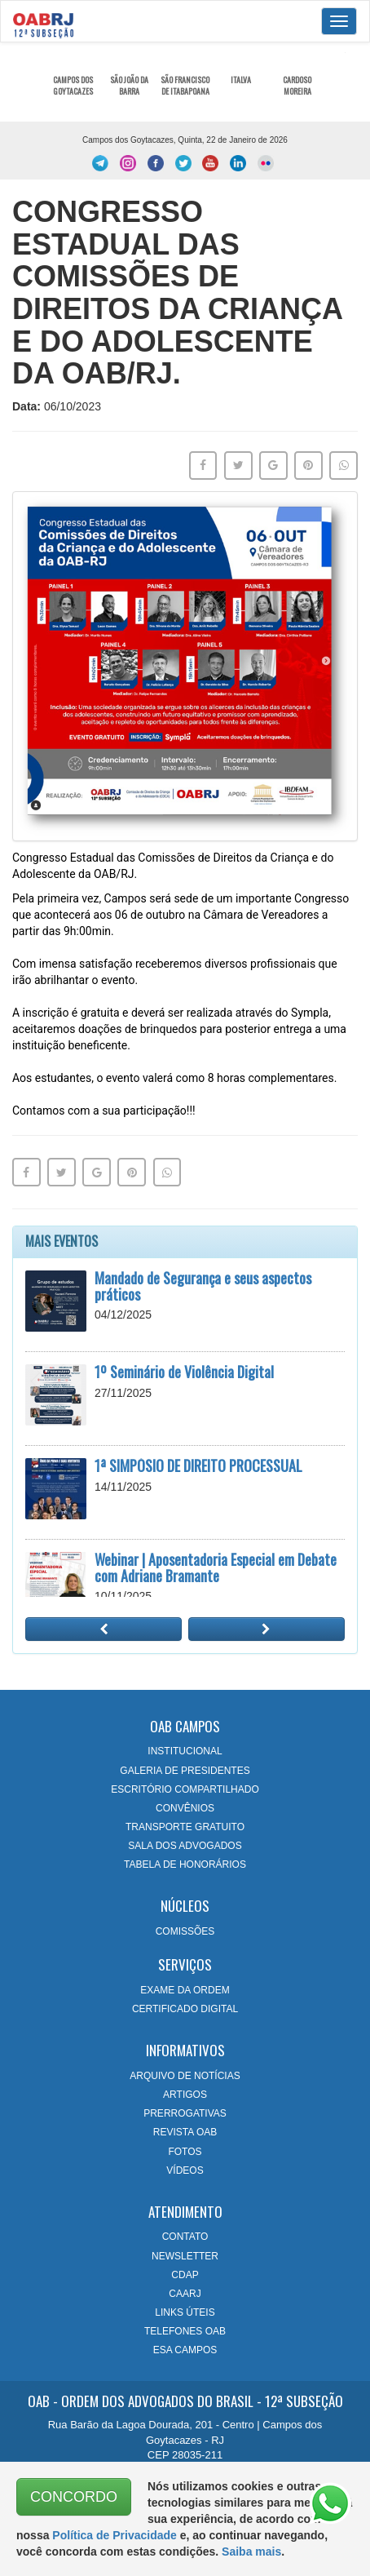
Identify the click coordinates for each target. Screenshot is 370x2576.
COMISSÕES (185, 1931)
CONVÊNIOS (185, 1808)
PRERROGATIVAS (185, 2113)
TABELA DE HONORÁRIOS (185, 1864)
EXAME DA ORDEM (184, 1990)
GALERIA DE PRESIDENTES (184, 1770)
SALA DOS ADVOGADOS (184, 1845)
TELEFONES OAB (185, 2331)
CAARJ (184, 2293)
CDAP (184, 2275)
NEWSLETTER (185, 2256)
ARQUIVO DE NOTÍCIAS (185, 2076)
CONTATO (185, 2236)
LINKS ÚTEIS (184, 2312)
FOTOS (184, 2151)
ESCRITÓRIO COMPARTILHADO (185, 1789)
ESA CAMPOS (185, 2350)
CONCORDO (73, 2497)
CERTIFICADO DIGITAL (185, 2009)
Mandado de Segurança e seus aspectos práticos (203, 1286)
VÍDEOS (184, 2170)
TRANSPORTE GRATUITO (185, 1827)
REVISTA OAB (185, 2132)
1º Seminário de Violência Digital (184, 1371)
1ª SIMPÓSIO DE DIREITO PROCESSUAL (198, 1465)
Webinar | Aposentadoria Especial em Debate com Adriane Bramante (216, 1567)
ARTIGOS (185, 2094)
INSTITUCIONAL (185, 1751)
